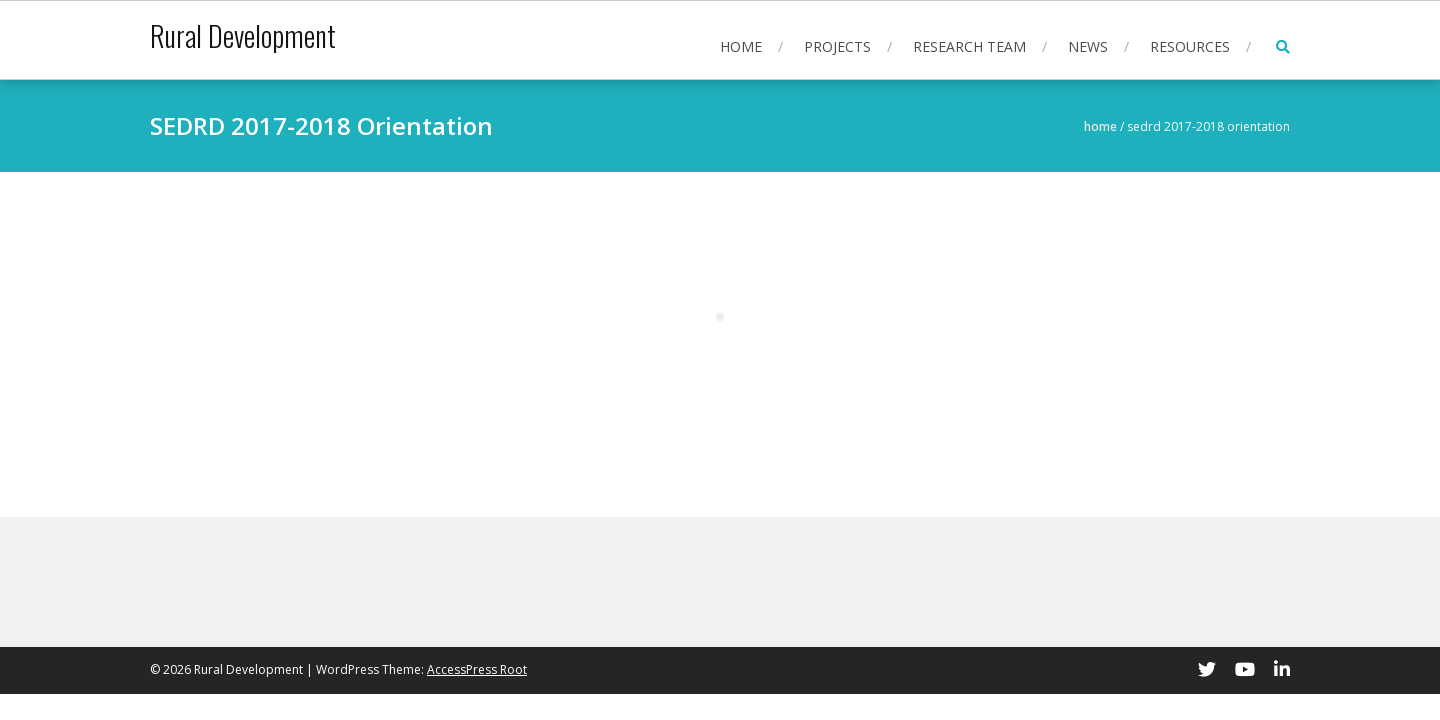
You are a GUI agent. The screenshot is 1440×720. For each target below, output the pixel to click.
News (1088, 46)
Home (741, 46)
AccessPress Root (477, 669)
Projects (837, 46)
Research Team (969, 46)
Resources (1190, 46)
